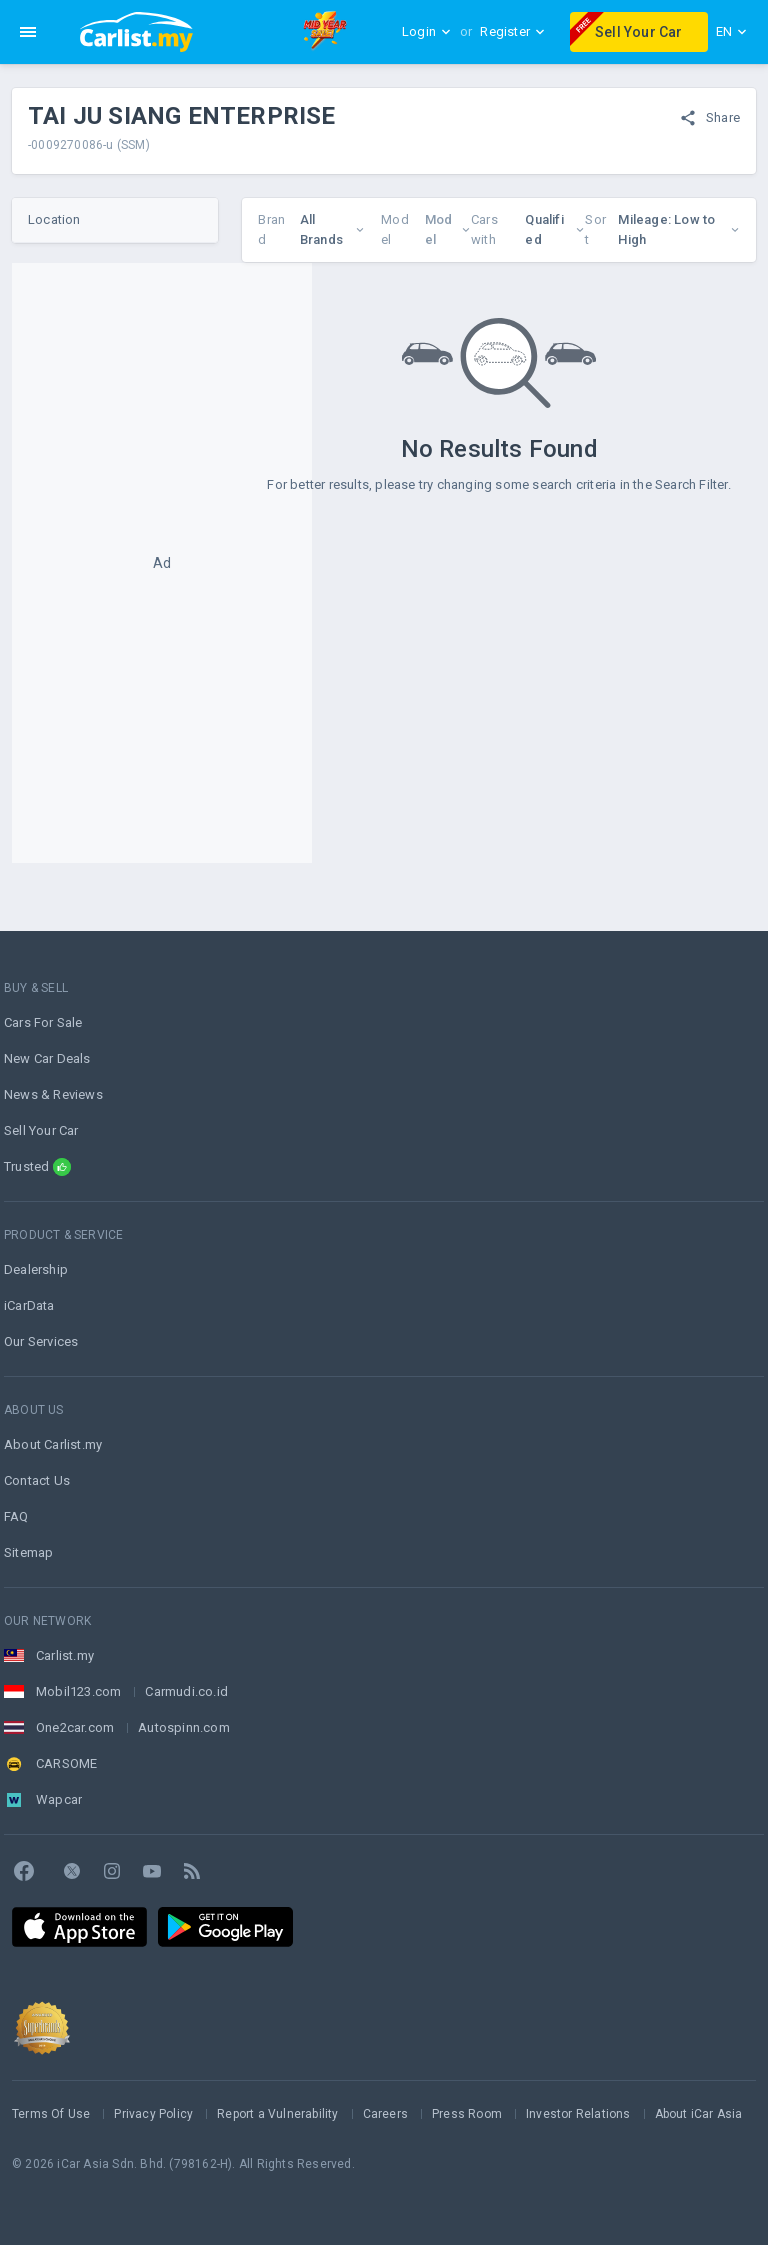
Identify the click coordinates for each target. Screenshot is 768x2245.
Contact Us (37, 1480)
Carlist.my (65, 1655)
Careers (385, 2114)
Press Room (467, 2114)
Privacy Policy (153, 2114)
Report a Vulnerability (277, 2114)
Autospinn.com (184, 1727)
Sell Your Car (626, 29)
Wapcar (59, 1799)
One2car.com (75, 1727)
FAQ (16, 1516)
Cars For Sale (43, 1022)
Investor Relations (578, 2114)
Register (513, 31)
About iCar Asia (699, 2114)
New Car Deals (47, 1058)
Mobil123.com (78, 1691)
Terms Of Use (51, 2114)
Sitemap (28, 1552)
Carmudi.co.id (186, 1691)
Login (427, 31)
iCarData (29, 1305)
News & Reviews (53, 1094)
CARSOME (66, 1763)
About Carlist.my (53, 1444)
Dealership (36, 1269)
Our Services (41, 1341)
